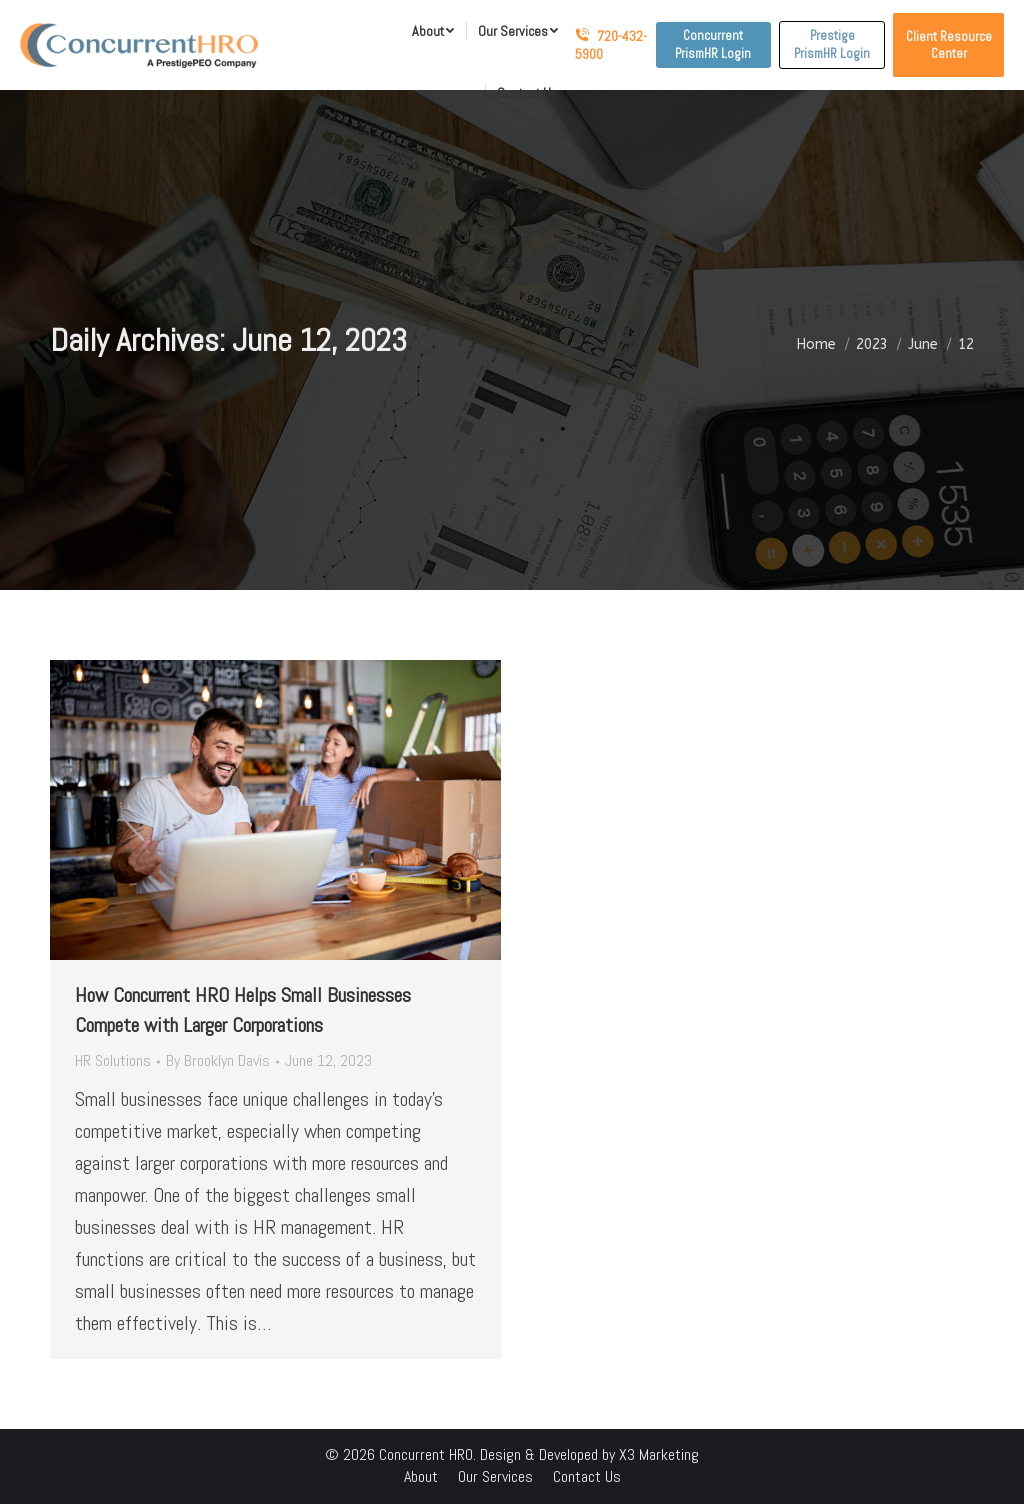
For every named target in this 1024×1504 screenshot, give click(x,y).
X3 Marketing (659, 1454)
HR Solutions (113, 1060)
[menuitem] (433, 31)
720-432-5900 (611, 45)
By (218, 1060)
